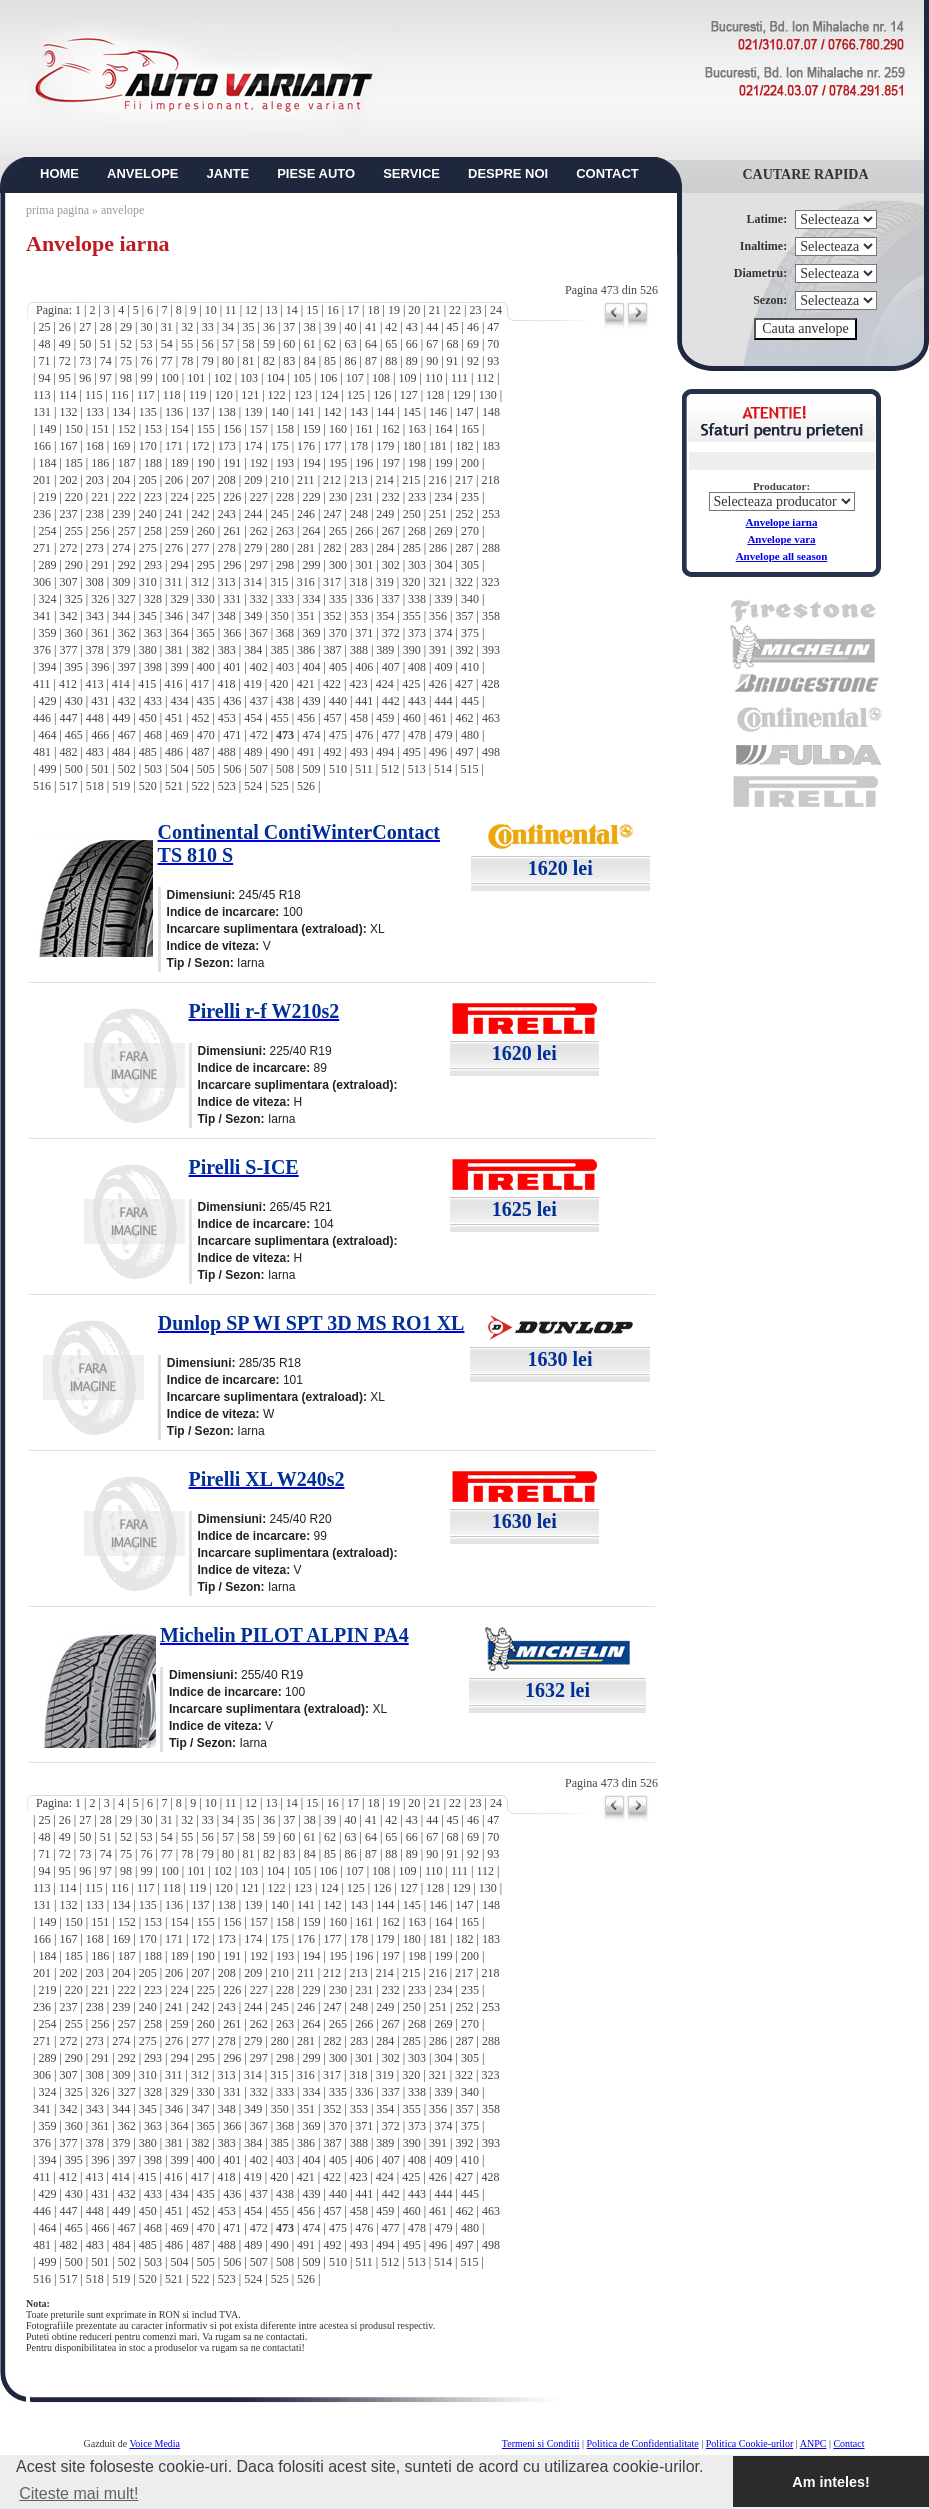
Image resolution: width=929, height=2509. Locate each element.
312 (200, 582)
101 (196, 378)
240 (148, 514)
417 (200, 684)
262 (259, 531)
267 (391, 531)
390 (412, 650)
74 (106, 361)
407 (391, 667)
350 (280, 616)
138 (227, 412)
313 (226, 582)
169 (121, 446)
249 (385, 514)
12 (251, 310)
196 (364, 463)
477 (391, 735)
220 (74, 497)
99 (146, 378)
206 (174, 480)
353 (359, 616)
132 (68, 412)
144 (385, 412)
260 (206, 531)
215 (411, 480)
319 (385, 582)
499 (47, 769)
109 (408, 378)
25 (44, 327)
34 (228, 327)
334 (311, 599)
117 (146, 395)
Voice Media (154, 2443)
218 (490, 480)
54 (167, 344)
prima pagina (57, 210)
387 (332, 650)
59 (269, 344)
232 (391, 497)
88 (391, 361)
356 (438, 616)
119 (198, 395)
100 (170, 378)
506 (232, 769)
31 (167, 327)
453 (227, 718)
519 (121, 786)
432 (127, 701)
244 (253, 514)
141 (306, 412)
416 (174, 684)
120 (224, 395)
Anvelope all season (782, 556)
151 (100, 429)
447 (68, 718)
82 (269, 361)
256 (100, 531)
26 (65, 327)
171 (174, 446)
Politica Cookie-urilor (750, 2443)
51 (106, 344)
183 (491, 446)
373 (417, 633)
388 (359, 650)
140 (280, 412)
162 (391, 429)
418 (226, 684)
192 (259, 463)
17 (353, 310)
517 (68, 786)
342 (68, 616)
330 (206, 599)
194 (311, 463)
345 (148, 616)
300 (338, 565)
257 (127, 531)
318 (358, 582)
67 (432, 344)
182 (465, 446)
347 (200, 616)
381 (174, 650)
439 (311, 701)
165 (470, 429)
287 (465, 548)
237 (68, 514)
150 (74, 429)
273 (95, 548)
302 (391, 565)
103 (249, 378)
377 (68, 650)
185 (74, 463)
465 (74, 735)
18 (373, 310)
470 (206, 735)
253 (491, 514)
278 (227, 548)
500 (74, 769)
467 (127, 735)
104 (275, 378)
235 (470, 497)
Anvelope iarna (782, 522)
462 (465, 718)
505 (206, 769)
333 (285, 599)
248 (359, 514)
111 (459, 378)
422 (332, 684)
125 (356, 395)
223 (153, 497)
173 (227, 446)
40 (351, 327)
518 (95, 786)
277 (200, 548)
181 (438, 446)
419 (253, 684)
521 (174, 786)
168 (95, 446)
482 (68, 752)
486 (174, 752)
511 (364, 769)
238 (95, 514)
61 (310, 344)
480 (470, 735)
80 (228, 361)
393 (491, 650)
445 (470, 701)
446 (42, 718)
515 (469, 769)
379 (121, 650)
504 (179, 769)
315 (279, 582)
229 (311, 497)
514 (443, 769)
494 (385, 752)
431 (100, 701)
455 (280, 718)
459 (385, 718)
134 (121, 412)
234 (444, 497)
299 (311, 565)
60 (289, 344)
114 (68, 395)
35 (248, 327)
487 (200, 752)
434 (179, 701)
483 (95, 752)
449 (121, 718)
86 (351, 361)
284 (385, 548)
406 (364, 667)
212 (332, 480)
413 (94, 684)
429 (47, 701)
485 (148, 752)
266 (364, 531)
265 (338, 531)
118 (172, 395)
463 (491, 718)
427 (464, 684)
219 (47, 497)
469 (179, 735)
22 (455, 310)
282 (332, 548)
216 (438, 480)
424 (385, 684)
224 (179, 497)
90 (432, 361)
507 (259, 769)
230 (338, 497)
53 (146, 344)
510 (338, 769)
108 (381, 378)
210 (280, 480)
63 (351, 344)
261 (232, 531)
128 (435, 395)
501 (100, 769)
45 (453, 327)
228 (285, 497)
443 (417, 701)
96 (85, 378)
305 (470, 565)
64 (371, 344)
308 (95, 582)
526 (306, 786)
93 (493, 361)
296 (232, 565)
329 (179, 599)
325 (74, 599)
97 (106, 378)
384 (253, 650)
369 (311, 633)
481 (42, 752)
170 (148, 446)
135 (148, 412)
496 (438, 752)
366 (232, 633)
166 (42, 446)
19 (394, 310)
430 (74, 701)
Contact (848, 2443)
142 (332, 412)
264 (311, 531)
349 (253, 616)
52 (126, 344)
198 (417, 463)
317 (332, 582)
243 (227, 514)
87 (371, 361)
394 (47, 667)
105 (302, 378)
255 (74, 531)
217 (464, 480)
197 (391, 463)
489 (253, 752)
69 (473, 344)
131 (42, 412)
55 (187, 344)
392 (465, 650)
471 (232, 735)
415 (147, 684)
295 (206, 565)
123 (303, 395)
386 (306, 650)
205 (148, 480)
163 (417, 429)
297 (259, 565)
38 (310, 327)
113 (42, 395)
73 (85, 361)
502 (127, 769)
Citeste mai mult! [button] (78, 2493)
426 (438, 684)
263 (285, 531)
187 (127, 463)
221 (100, 497)
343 (95, 616)
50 (85, 344)
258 (153, 531)
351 (306, 616)
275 (148, 548)
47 (493, 327)
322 (464, 582)
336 (364, 599)
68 (453, 344)
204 (121, 480)
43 (412, 327)
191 (232, 463)
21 (435, 310)
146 (438, 412)
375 (470, 633)
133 (95, 412)
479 (444, 735)
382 (200, 650)
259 (179, 531)
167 (68, 446)
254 (47, 531)
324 (47, 599)
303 (417, 565)
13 (271, 310)
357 (465, 616)
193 (285, 463)
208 (227, 480)
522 (200, 786)
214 (385, 480)
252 (465, 514)
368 (285, 633)
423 (358, 684)
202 (68, 480)
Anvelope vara (781, 539)
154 (179, 429)
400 (206, 667)
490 (280, 752)
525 (280, 786)
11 (231, 310)
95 (65, 378)
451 (174, 718)
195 (338, 463)
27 (85, 327)
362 (127, 633)
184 (47, 463)
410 (470, 667)
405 (338, 667)
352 (332, 616)
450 (148, 718)
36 (269, 327)
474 (311, 735)
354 (385, 616)
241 (174, 514)
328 (153, 599)
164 (444, 429)
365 (206, 633)
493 (359, 752)
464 (47, 735)
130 (488, 395)
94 (44, 378)
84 (310, 361)
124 (329, 395)
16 (333, 310)
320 (411, 582)
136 (174, 412)
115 (94, 395)
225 (206, 497)
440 (338, 701)
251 (438, 514)
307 (68, 582)
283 (359, 548)
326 (100, 599)
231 (364, 497)
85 (330, 361)
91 (453, 361)
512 (390, 769)
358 (491, 616)
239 (121, 514)
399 (179, 667)
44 (432, 327)
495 (412, 752)
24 (496, 310)
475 (338, 735)
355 (412, 616)
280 (280, 548)
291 (100, 565)
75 (126, 361)
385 (280, 650)
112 (485, 378)
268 (417, 531)
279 (253, 548)
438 (285, 701)
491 (306, 752)
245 (280, 514)
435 (206, 701)
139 (253, 412)
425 (411, 684)
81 (248, 361)
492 (332, 752)
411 (42, 684)
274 (121, 548)
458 (359, 718)
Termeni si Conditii (541, 2443)
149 (47, 429)
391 (438, 650)
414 (121, 684)
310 (148, 582)
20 (414, 310)
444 (444, 701)
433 (153, 701)
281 (306, 548)
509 (311, 769)
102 (223, 378)
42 (391, 327)
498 (491, 752)
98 (126, 378)
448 (95, 718)
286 (438, 548)
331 (232, 599)
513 (417, 769)
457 (332, 718)
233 (417, 497)
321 (438, 582)
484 (121, 752)
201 (42, 480)
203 (95, 480)
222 (127, 497)
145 (412, 412)
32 (187, 327)
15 (312, 310)
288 (491, 548)
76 (146, 361)
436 (232, 701)
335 (338, 599)
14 (292, 310)
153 (153, 429)
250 (412, 514)
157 (259, 429)
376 (42, 650)
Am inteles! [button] (831, 2482)
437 (259, 701)
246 (306, 514)
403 (285, 667)
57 (228, 344)
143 (359, 412)
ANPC (813, 2443)
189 (179, 463)
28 (106, 327)
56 (208, 344)
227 (259, 497)
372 (391, 633)
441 (364, 701)
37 (289, 327)
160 (338, 429)
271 (42, 548)
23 (476, 310)
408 (417, 667)
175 (280, 446)
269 (444, 531)
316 (306, 582)
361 (100, 633)
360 (74, 633)
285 (412, 548)
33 (208, 327)
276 (174, 548)
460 (412, 718)
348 (227, 616)
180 (412, 446)
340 (470, 599)
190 (206, 463)
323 (490, 582)
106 (328, 378)
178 (359, 446)
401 (232, 667)
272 (68, 548)
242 (200, 514)
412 (68, 684)
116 (120, 395)
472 (259, 735)
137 (200, 412)
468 (153, 735)
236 (42, 514)
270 (470, 531)
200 (470, 463)
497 (465, 752)
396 (100, 667)
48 (44, 344)
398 (153, 667)
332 (259, 599)
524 (253, 786)
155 (206, 429)
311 (174, 582)
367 (259, 633)
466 (100, 735)
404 (311, 667)
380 (148, 650)
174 (253, 446)
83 (289, 361)
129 (461, 395)
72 (65, 361)
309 (121, 582)
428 (490, 684)
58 (248, 344)
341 (42, 616)
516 (42, 786)
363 (153, 633)
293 (153, 565)
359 (47, 633)
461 (438, 718)
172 (200, 446)
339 (444, 599)
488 (227, 752)
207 (200, 480)
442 (391, 701)
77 (167, 361)
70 (493, 344)
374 (444, 633)
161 (364, 429)
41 (371, 327)
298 (285, 565)
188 (153, 463)
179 (385, 446)
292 (127, 565)
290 (74, 565)
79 (208, 361)
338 (417, 599)
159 (311, 429)
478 (417, 735)
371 (364, 633)
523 (227, 786)
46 (473, 327)
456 (306, 718)
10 (211, 310)
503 (153, 769)
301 (364, 565)
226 (232, 497)
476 (364, 735)
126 (382, 395)
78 (187, 361)
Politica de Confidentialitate (643, 2443)
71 (44, 361)
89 (412, 361)
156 (232, 429)
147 (465, 412)
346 (174, 616)
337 (391, 599)
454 (253, 718)
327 (127, 599)
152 (127, 429)
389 (385, 650)
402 (259, 667)
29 (126, 327)
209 (253, 480)
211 (306, 480)
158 (285, 429)
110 (434, 378)
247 (332, 514)
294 (179, 565)
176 (306, 446)
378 (95, 650)
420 (279, 684)
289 (47, 565)
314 (253, 582)
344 (121, 616)
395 (74, 667)
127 (409, 395)
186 (100, 463)
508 (285, 769)
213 (358, 480)
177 (332, 446)
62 (330, 344)
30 (146, 327)
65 (391, 344)
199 (444, 463)
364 (179, 633)
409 (444, 667)
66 (412, 344)
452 (200, 718)
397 (127, 667)
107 (355, 378)
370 (338, 633)
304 (444, 565)
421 (306, 684)
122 (277, 395)
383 (227, 650)
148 (491, 412)
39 (330, 327)
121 (250, 395)
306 (42, 582)
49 (65, 344)
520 (148, 786)
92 (473, 361)
